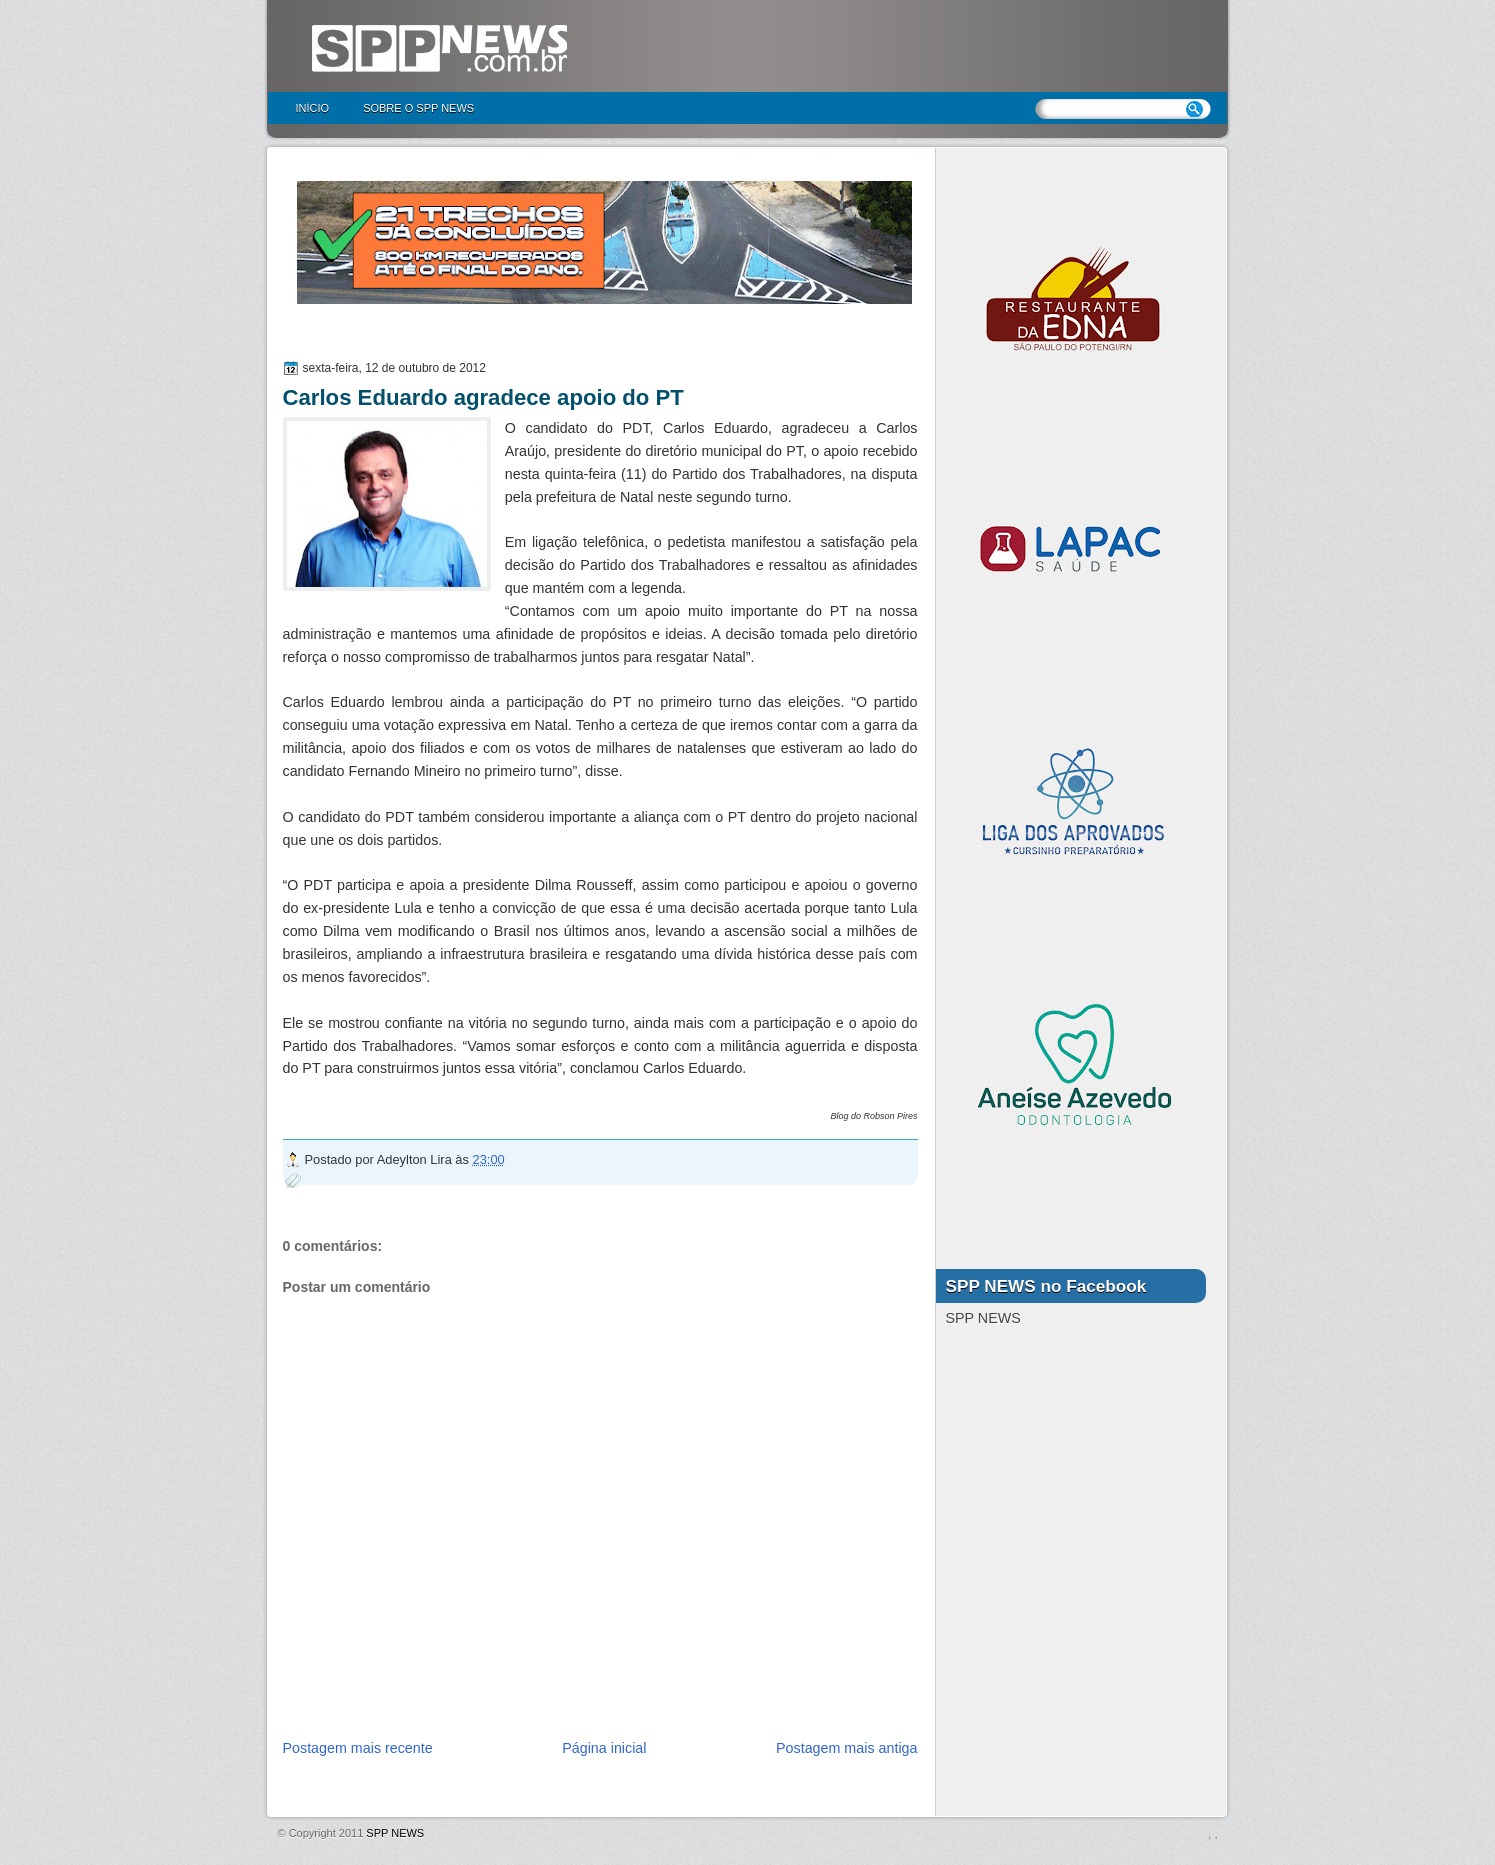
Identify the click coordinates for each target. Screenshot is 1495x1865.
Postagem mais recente (358, 1748)
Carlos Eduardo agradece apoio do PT (483, 397)
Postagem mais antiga (846, 1748)
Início (313, 108)
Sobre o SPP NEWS (418, 108)
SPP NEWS (395, 1833)
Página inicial (604, 1748)
